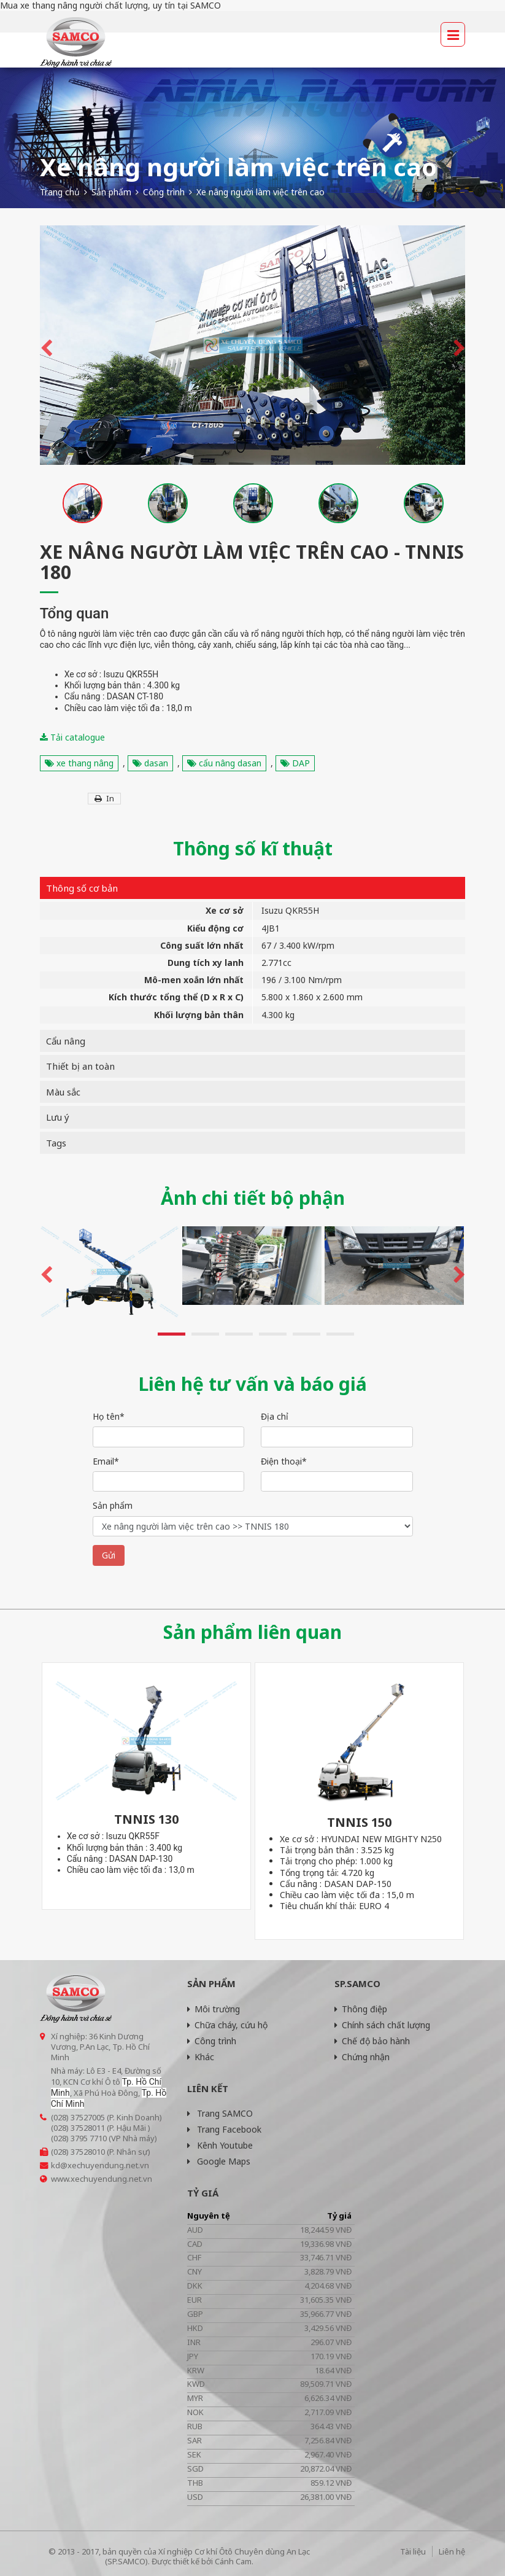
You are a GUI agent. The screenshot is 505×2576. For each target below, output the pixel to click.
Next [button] (459, 345)
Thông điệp (360, 2009)
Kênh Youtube (220, 2145)
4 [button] (273, 1334)
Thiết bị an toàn (80, 1066)
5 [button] (306, 1334)
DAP (295, 763)
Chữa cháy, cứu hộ (227, 2025)
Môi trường (213, 2009)
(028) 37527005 (78, 2117)
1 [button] (171, 1334)
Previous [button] (46, 345)
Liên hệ (452, 2551)
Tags (56, 1143)
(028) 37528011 (78, 2127)
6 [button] (340, 1334)
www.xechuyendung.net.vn (101, 2178)
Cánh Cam (233, 2561)
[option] (253, 345)
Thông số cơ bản (82, 888)
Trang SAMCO (220, 2113)
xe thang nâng (79, 763)
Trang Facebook (224, 2129)
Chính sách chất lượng (382, 2025)
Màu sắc (63, 1092)
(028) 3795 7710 (79, 2138)
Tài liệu (413, 2551)
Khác (200, 2057)
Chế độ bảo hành (372, 2041)
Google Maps (218, 2161)
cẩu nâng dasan (224, 763)
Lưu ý (57, 1117)
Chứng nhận (362, 2057)
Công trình (211, 2041)
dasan (150, 763)
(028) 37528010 (78, 2151)
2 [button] (205, 1334)
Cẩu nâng (65, 1041)
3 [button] (239, 1334)
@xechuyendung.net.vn (104, 2165)
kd (55, 2165)
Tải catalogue (72, 737)
